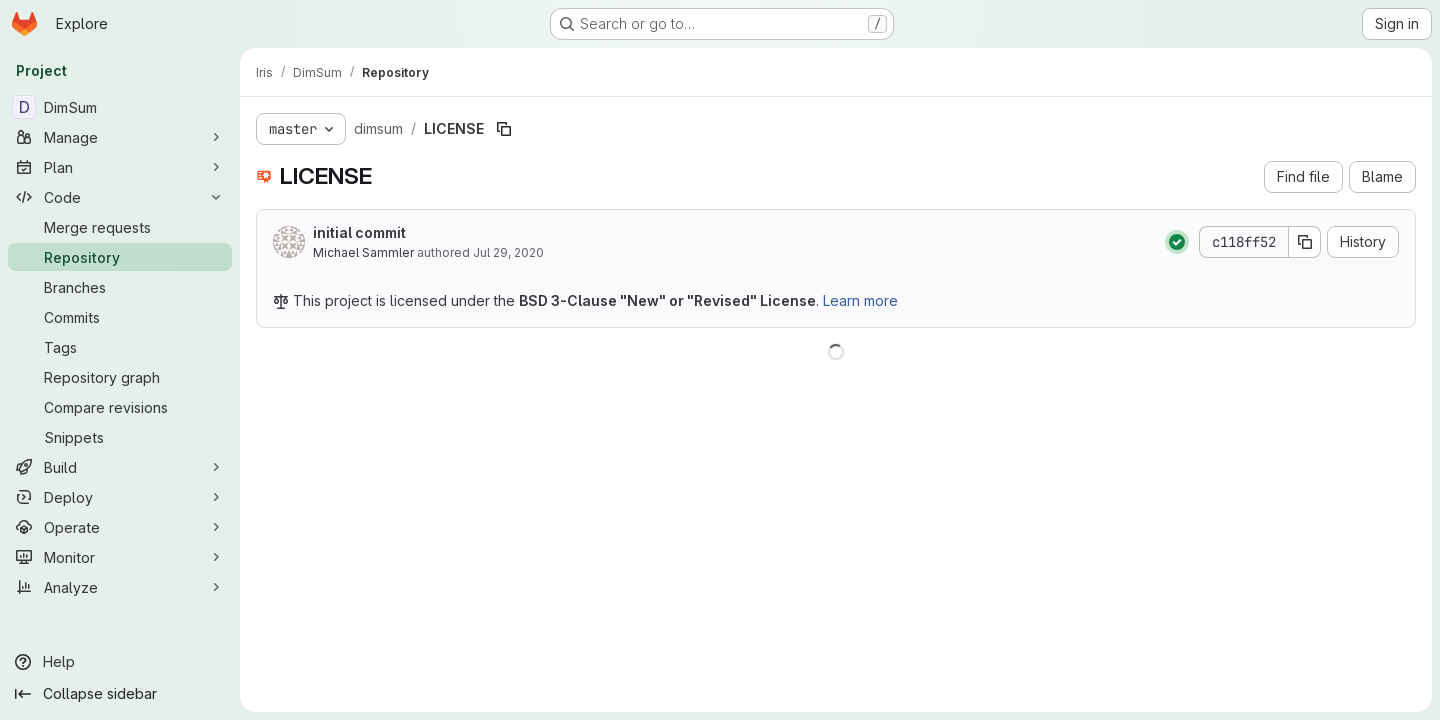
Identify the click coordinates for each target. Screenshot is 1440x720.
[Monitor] (120, 557)
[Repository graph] (120, 377)
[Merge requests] (120, 227)
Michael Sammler (363, 252)
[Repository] (120, 257)
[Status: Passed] (1177, 242)
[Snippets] (120, 437)
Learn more (860, 300)
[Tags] (120, 347)
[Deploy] (120, 497)
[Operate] (120, 527)
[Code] (120, 197)
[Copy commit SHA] (1305, 242)
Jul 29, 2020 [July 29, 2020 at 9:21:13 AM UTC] (508, 252)
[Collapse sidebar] (120, 694)
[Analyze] (120, 587)
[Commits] (120, 317)
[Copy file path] (504, 129)
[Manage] (120, 137)
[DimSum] (120, 107)
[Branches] (120, 287)
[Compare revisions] (120, 407)
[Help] (120, 662)
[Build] (120, 467)
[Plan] (120, 167)
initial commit (359, 232)
